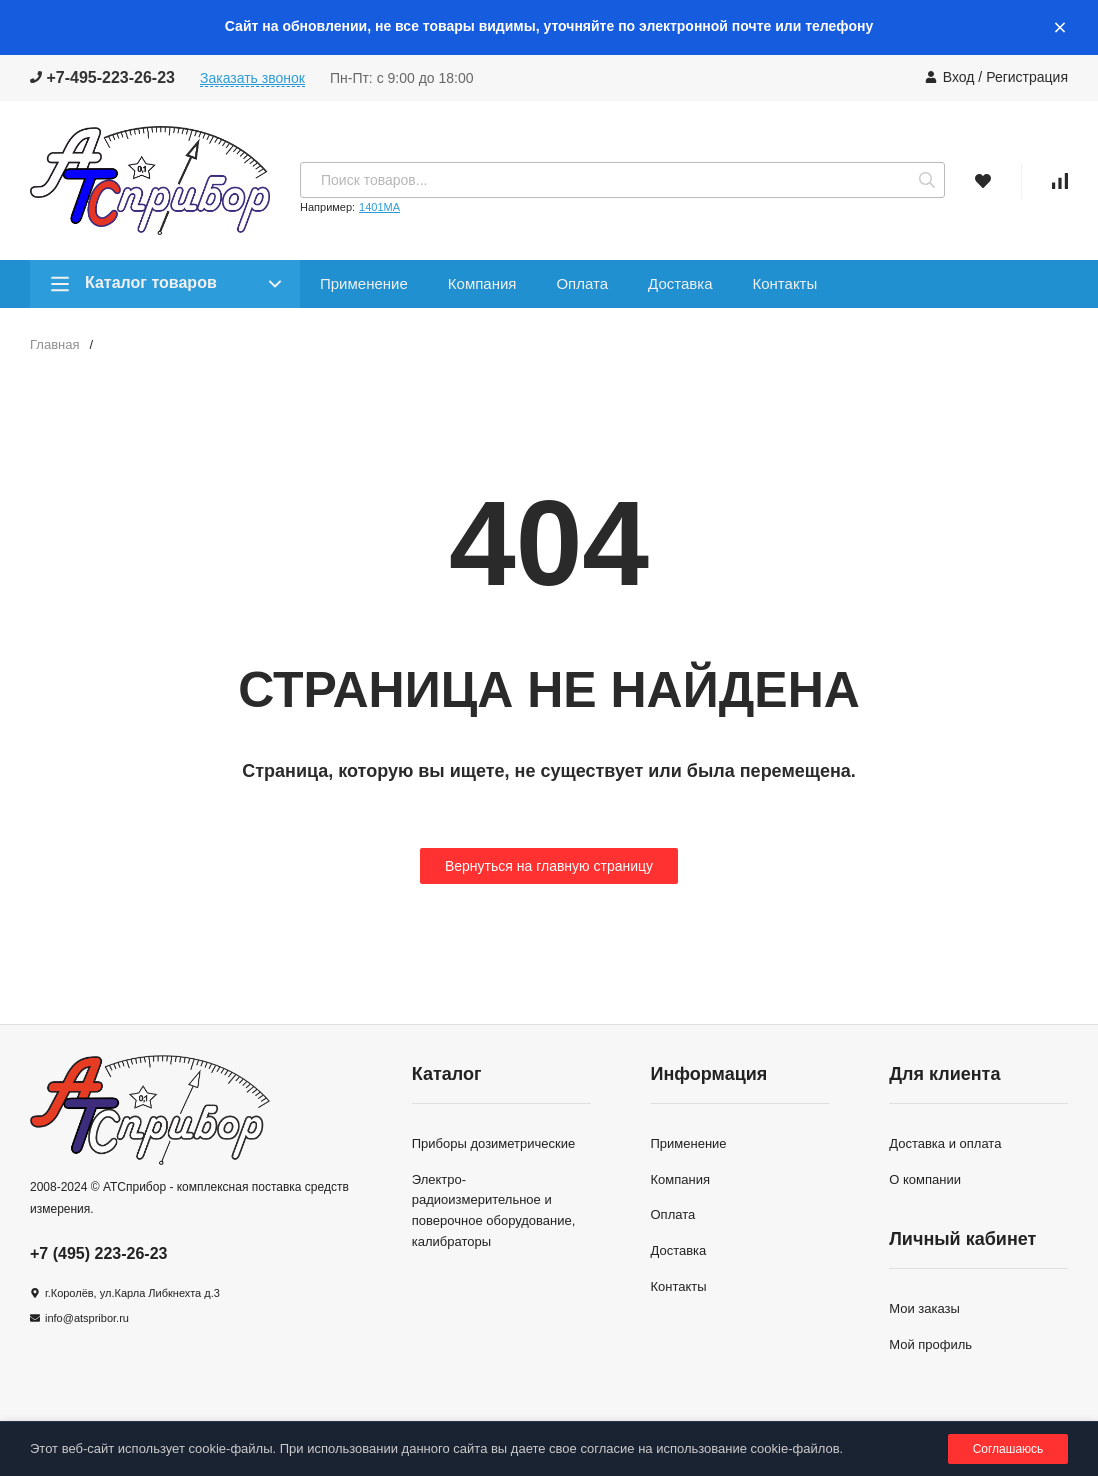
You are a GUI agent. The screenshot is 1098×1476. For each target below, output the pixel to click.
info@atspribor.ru (87, 1318)
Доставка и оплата (945, 1143)
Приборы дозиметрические (493, 1143)
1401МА (379, 207)
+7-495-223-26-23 (102, 77)
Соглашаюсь (1008, 1449)
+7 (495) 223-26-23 (98, 1253)
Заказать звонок (252, 78)
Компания (482, 283)
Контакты (784, 283)
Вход (959, 77)
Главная (54, 344)
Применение (364, 283)
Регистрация (1027, 77)
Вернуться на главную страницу (549, 866)
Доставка (680, 283)
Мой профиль (930, 1344)
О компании (925, 1179)
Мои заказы (924, 1308)
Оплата (582, 283)
